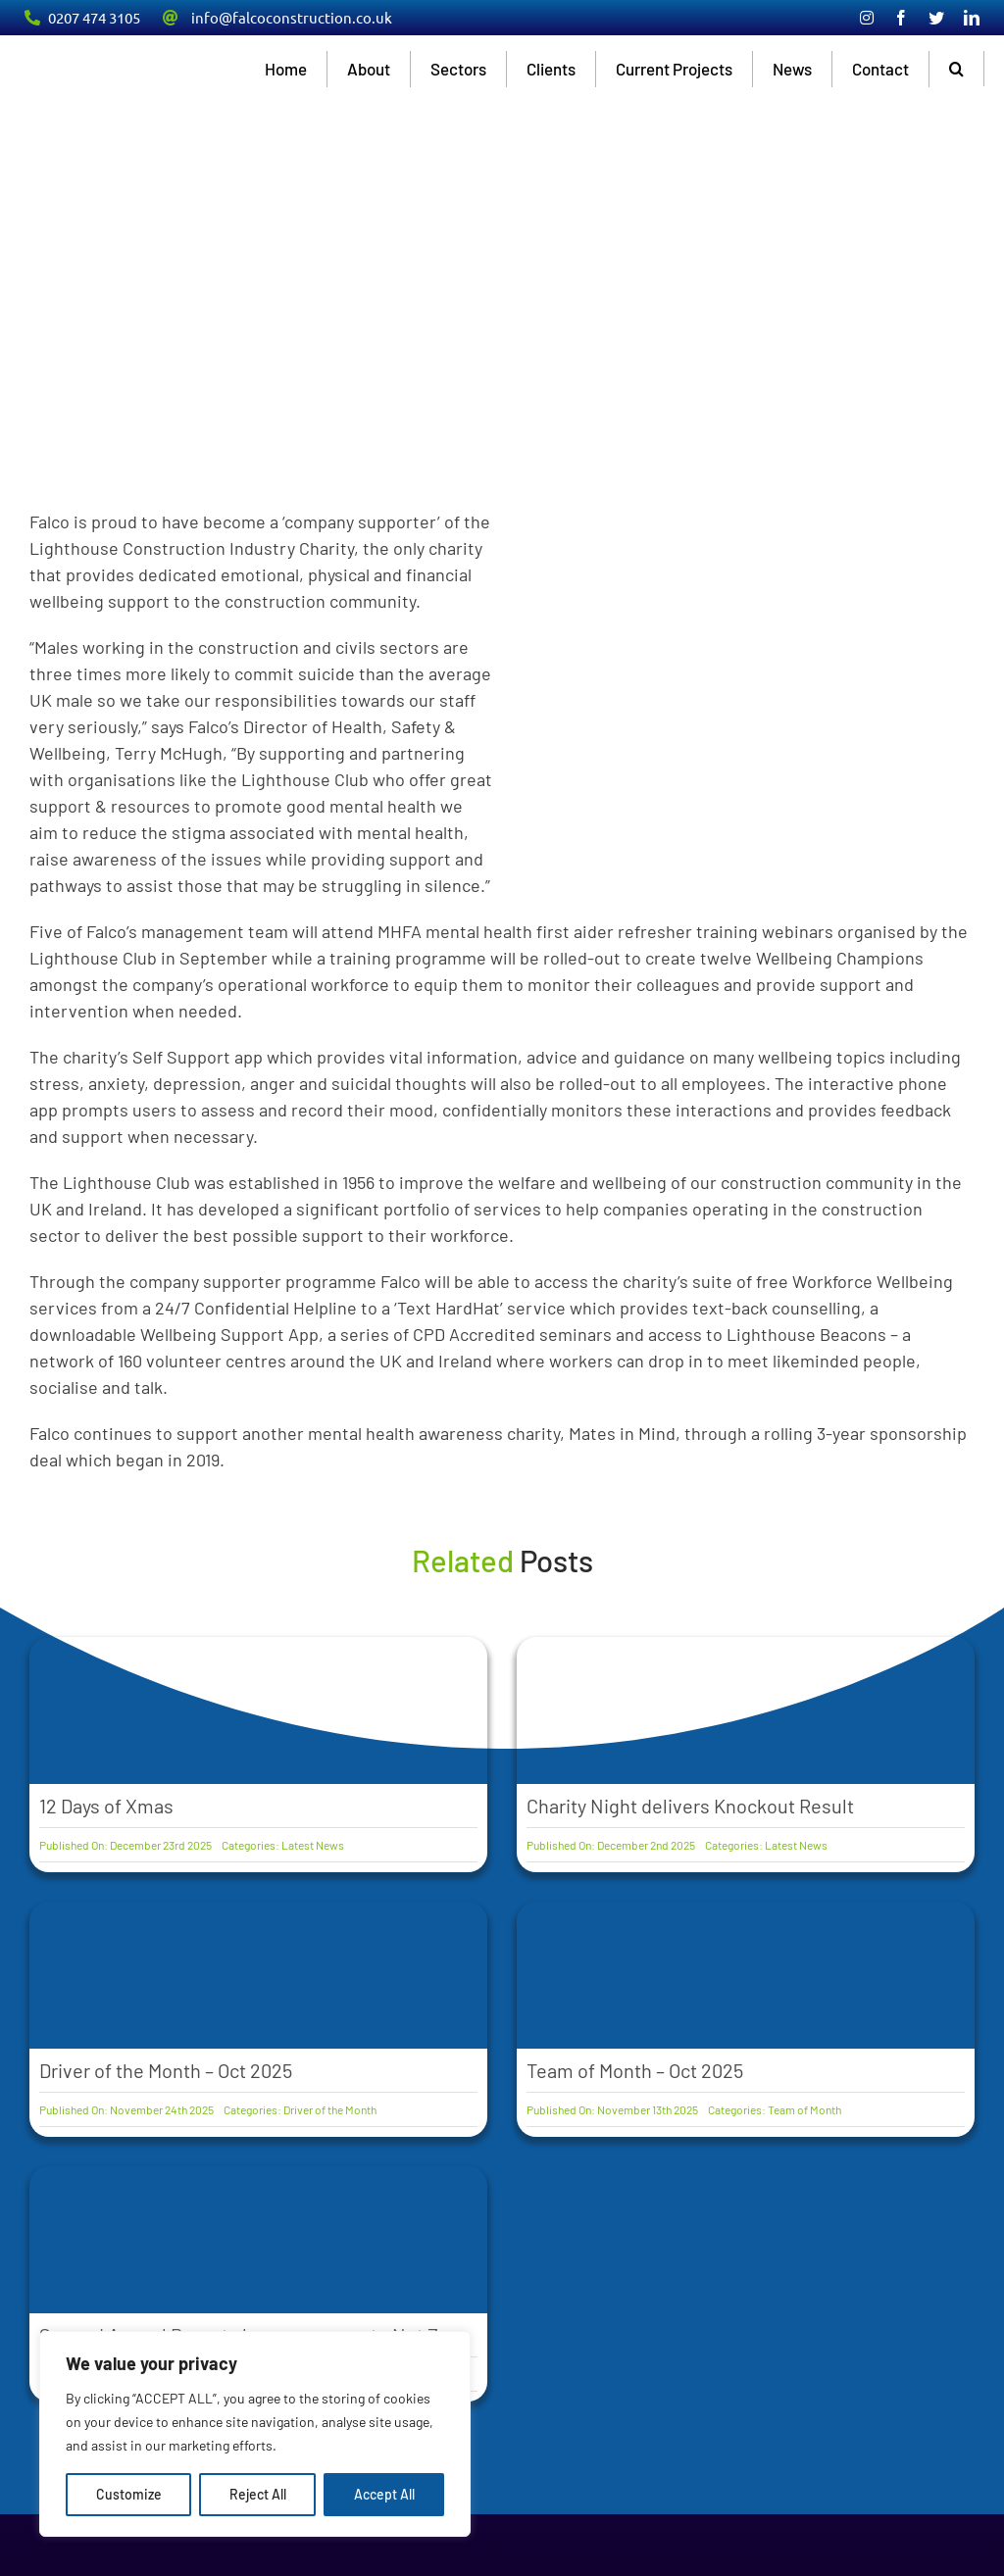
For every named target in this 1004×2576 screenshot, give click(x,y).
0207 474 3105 (94, 17)
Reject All (257, 2494)
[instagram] (867, 17)
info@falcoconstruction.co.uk (291, 17)
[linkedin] (971, 17)
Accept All (384, 2494)
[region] (255, 2434)
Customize (129, 2494)
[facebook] (901, 17)
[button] (956, 68)
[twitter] (936, 17)
